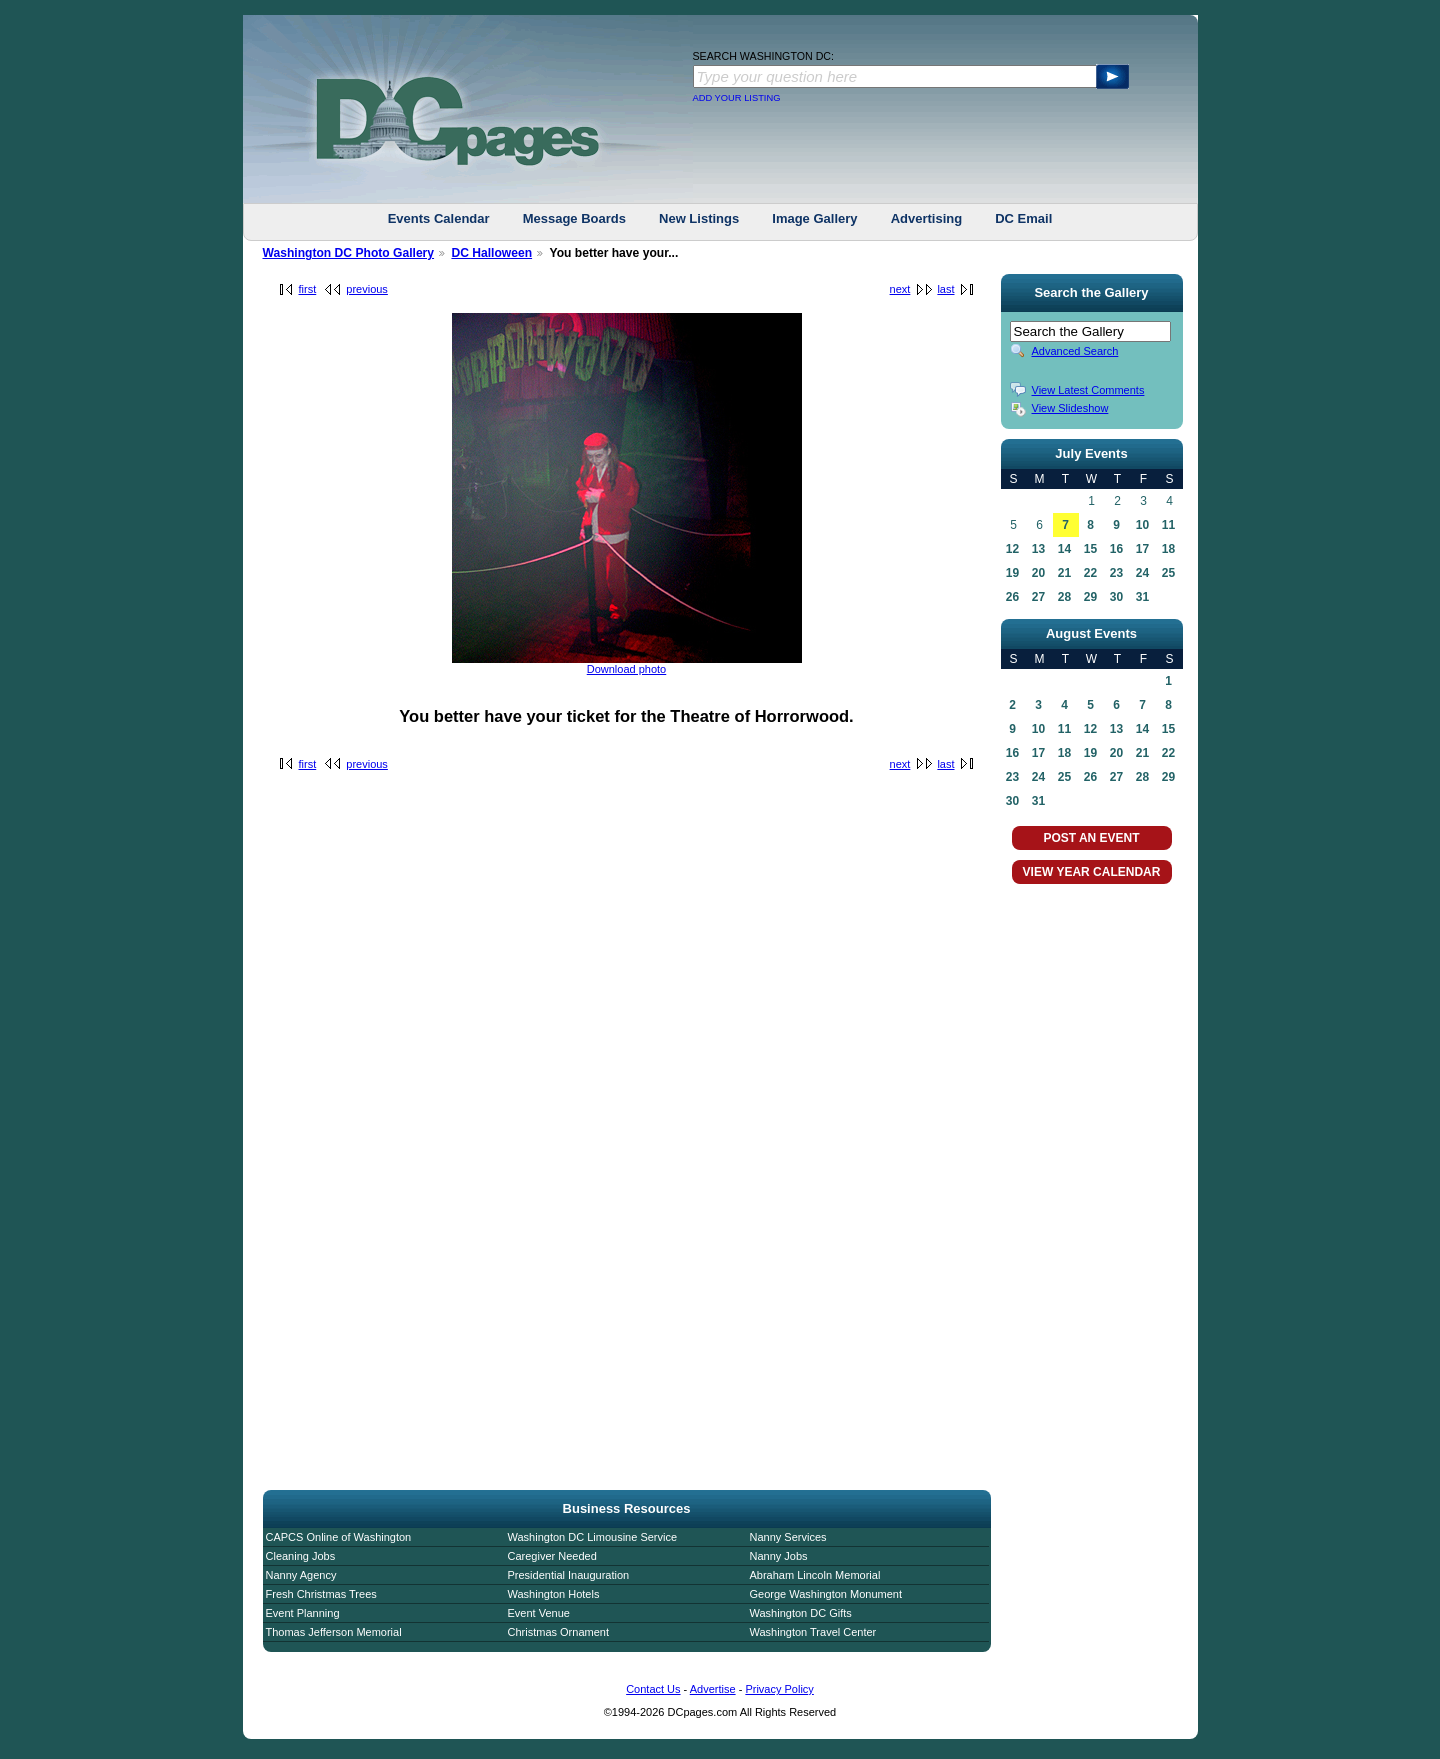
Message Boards (574, 218)
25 (1168, 573)
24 (1142, 573)
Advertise (713, 1689)
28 (1064, 597)
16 (1116, 549)
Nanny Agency (301, 1575)
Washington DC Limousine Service (593, 1537)
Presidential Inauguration (569, 1575)
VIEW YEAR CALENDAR (1092, 872)
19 (1012, 573)
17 (1142, 549)
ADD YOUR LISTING (737, 98)
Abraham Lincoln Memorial (815, 1575)
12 (1012, 549)
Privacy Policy (779, 1689)
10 (1142, 525)
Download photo (627, 669)
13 (1038, 549)
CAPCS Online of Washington (339, 1537)
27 (1038, 597)
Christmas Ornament (558, 1632)
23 (1116, 573)
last (945, 289)
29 (1090, 597)
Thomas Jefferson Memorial (334, 1632)
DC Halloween (491, 253)
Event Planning (303, 1613)
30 (1116, 597)
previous (367, 289)
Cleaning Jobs (301, 1556)
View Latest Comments (1088, 390)
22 (1090, 573)
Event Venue (539, 1613)
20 (1038, 573)
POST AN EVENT (1091, 838)
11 (1168, 525)
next (900, 289)
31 (1142, 597)
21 (1064, 573)
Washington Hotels (554, 1594)
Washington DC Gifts (801, 1613)
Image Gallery (814, 218)
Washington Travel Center (813, 1632)
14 (1064, 549)
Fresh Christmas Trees (321, 1594)
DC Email (1023, 218)
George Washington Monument (826, 1594)
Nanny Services (788, 1537)
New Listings (699, 218)
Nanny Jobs (779, 1556)
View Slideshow (1070, 408)
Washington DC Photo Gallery (349, 253)
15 (1090, 549)
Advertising (927, 218)
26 (1012, 597)
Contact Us (653, 1689)
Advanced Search (1075, 351)
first (308, 289)
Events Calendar (439, 218)
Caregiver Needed (552, 1556)
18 (1168, 549)
